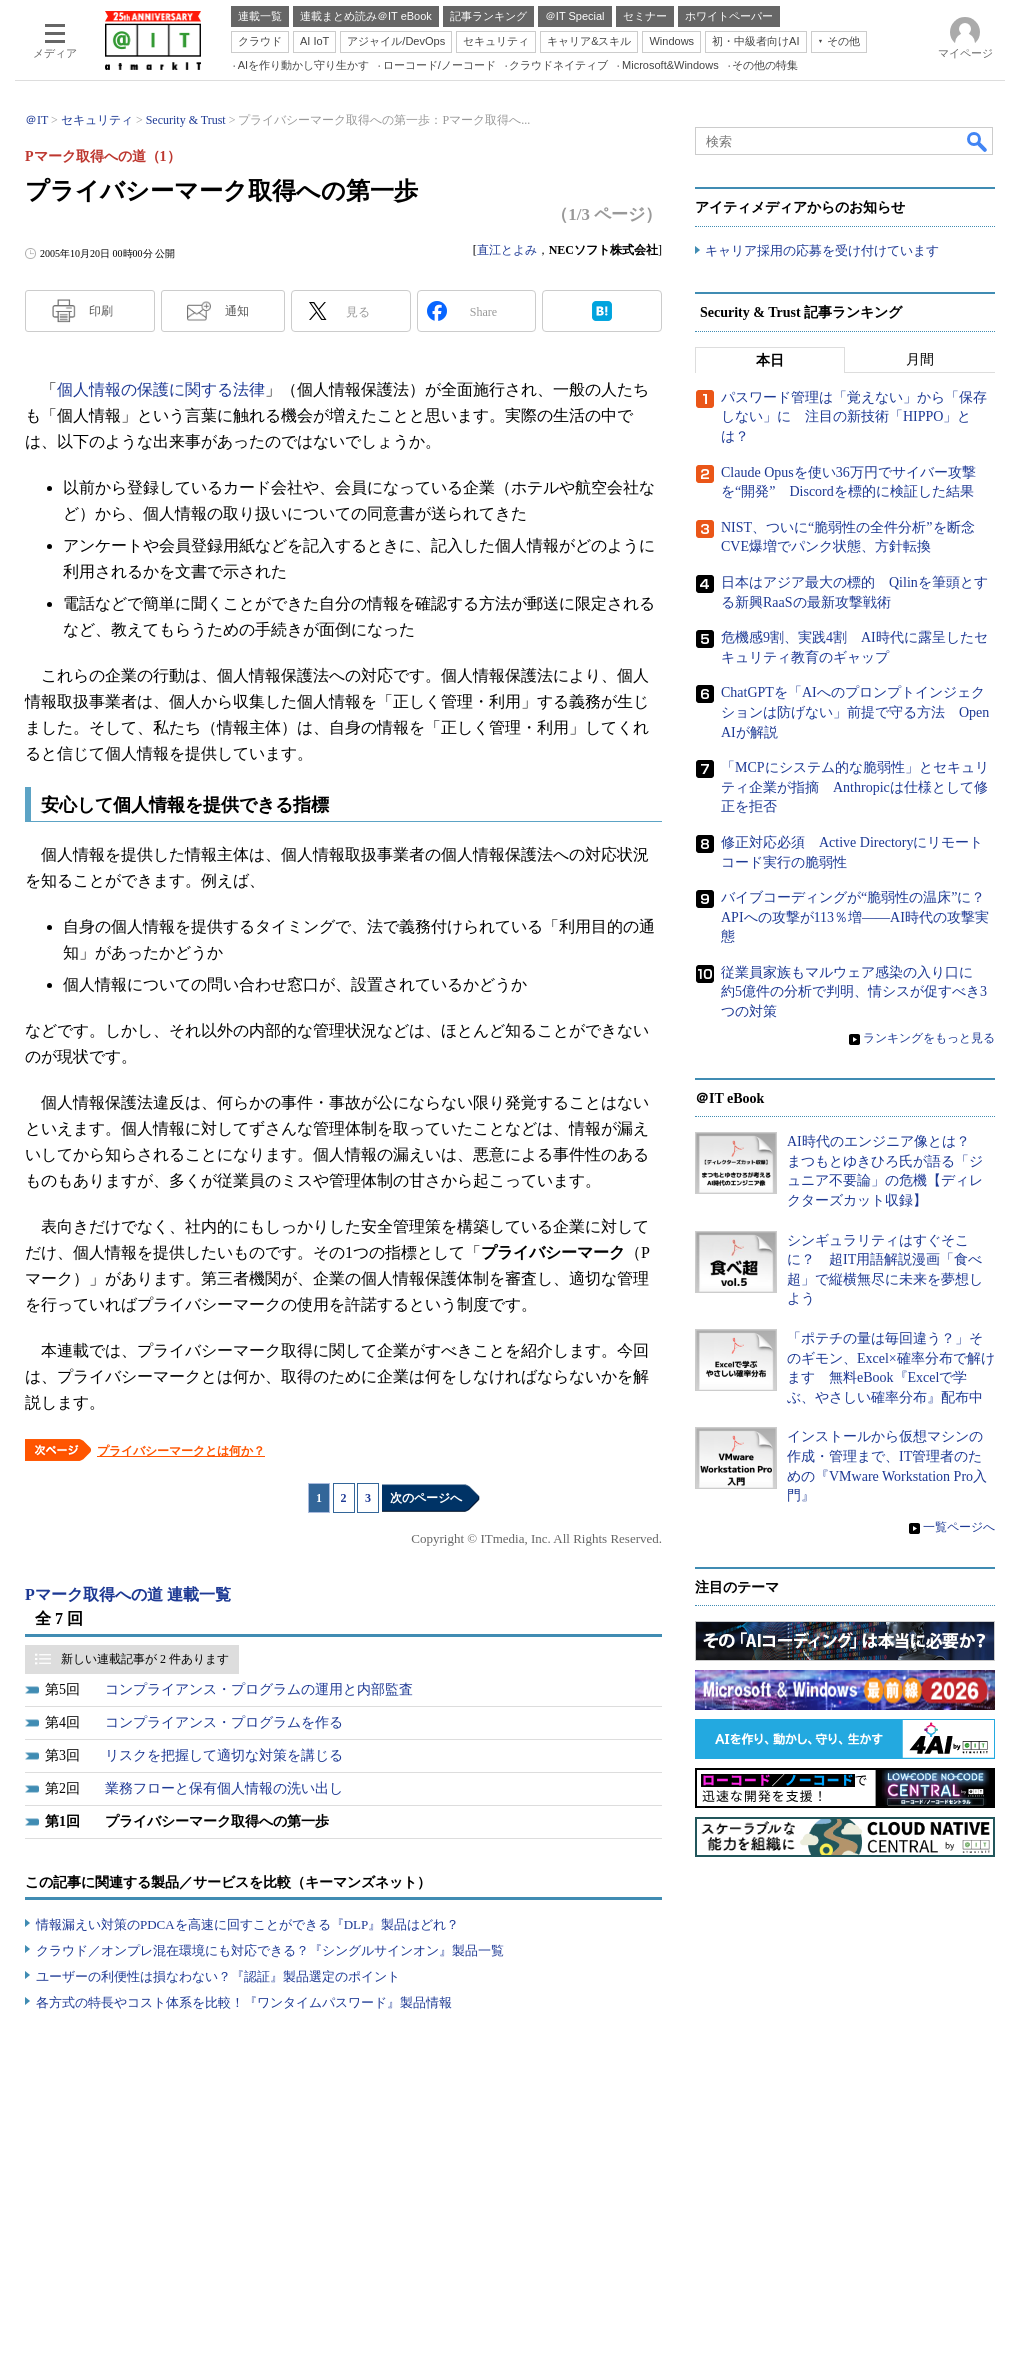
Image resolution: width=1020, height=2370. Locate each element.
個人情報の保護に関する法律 (161, 389)
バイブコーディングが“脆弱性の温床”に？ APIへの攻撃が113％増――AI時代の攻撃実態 (860, 917)
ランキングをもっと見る (929, 1038)
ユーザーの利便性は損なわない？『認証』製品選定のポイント (218, 1976)
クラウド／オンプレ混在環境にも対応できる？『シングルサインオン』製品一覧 (270, 1950)
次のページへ (426, 1498)
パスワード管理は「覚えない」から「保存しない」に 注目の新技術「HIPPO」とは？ (854, 417)
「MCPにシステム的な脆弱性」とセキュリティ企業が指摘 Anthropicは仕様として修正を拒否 (855, 787)
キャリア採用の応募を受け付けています (822, 250)
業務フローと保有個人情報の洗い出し (224, 1788)
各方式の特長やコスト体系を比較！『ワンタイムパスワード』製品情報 (244, 2002)
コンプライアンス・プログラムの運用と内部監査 (259, 1689)
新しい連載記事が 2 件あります (145, 1659)
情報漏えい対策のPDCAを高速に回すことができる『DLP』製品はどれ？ (247, 1924)
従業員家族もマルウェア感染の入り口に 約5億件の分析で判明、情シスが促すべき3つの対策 (854, 992)
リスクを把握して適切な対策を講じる (224, 1755)
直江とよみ (507, 250)
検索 (978, 141)
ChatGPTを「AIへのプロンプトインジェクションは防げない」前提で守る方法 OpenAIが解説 (855, 712)
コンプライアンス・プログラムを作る (224, 1722)
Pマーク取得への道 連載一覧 (128, 1594)
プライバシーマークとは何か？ (181, 1451)
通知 (237, 311)
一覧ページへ (959, 1527)
